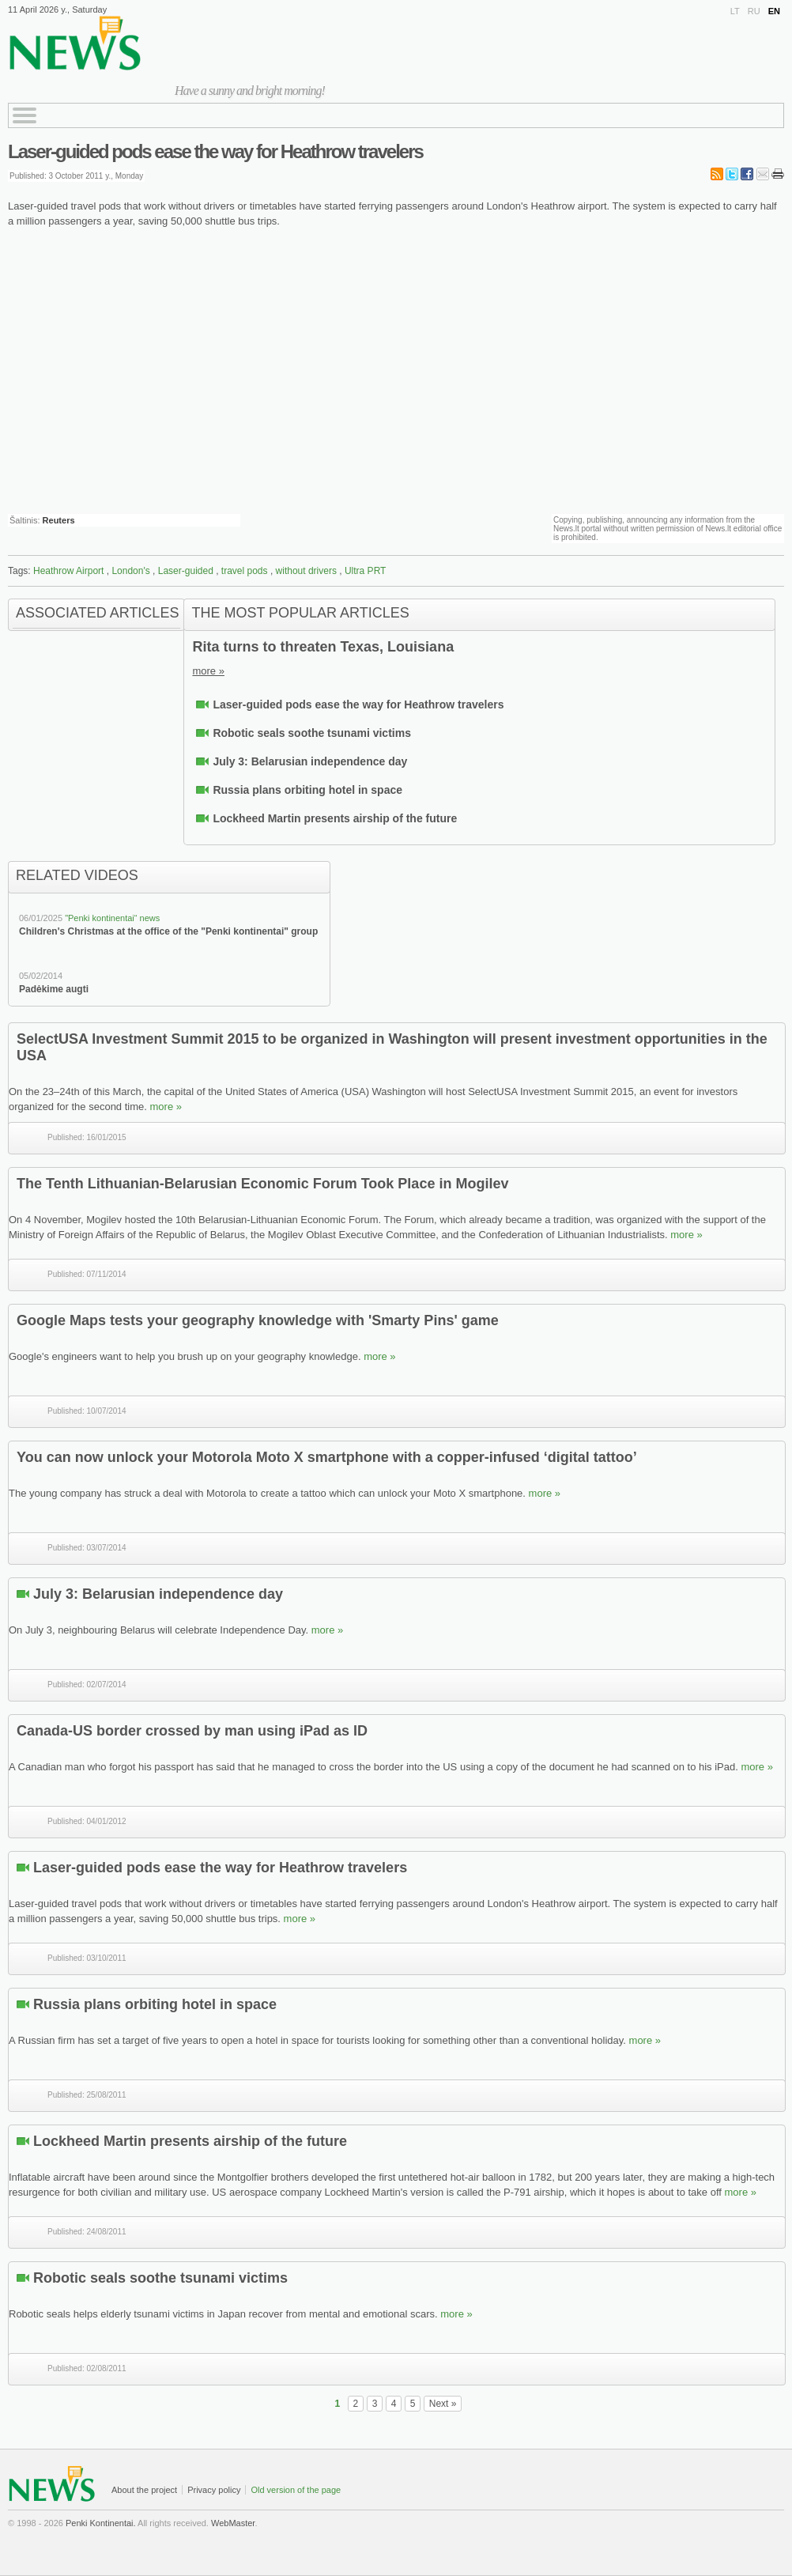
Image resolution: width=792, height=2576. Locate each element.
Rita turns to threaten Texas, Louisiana (323, 647)
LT (735, 11)
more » (208, 671)
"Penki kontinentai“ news (112, 918)
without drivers (306, 570)
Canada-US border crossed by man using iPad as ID (192, 1731)
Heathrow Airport (68, 570)
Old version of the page (296, 2490)
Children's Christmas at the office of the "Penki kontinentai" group (168, 931)
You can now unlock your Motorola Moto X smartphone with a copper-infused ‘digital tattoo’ (327, 1457)
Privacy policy (213, 2490)
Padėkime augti (54, 989)
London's (130, 570)
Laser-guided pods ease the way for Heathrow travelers (215, 151)
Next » (443, 2403)
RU (754, 11)
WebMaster (233, 2523)
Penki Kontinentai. (101, 2523)
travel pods (244, 570)
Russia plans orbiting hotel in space (307, 790)
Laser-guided (185, 570)
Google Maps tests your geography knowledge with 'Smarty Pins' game (258, 1320)
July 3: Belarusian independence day (310, 761)
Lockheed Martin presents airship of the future (335, 818)
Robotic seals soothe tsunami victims (312, 733)
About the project (144, 2490)
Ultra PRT (365, 570)
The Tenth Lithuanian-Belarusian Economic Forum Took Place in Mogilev (262, 1184)
